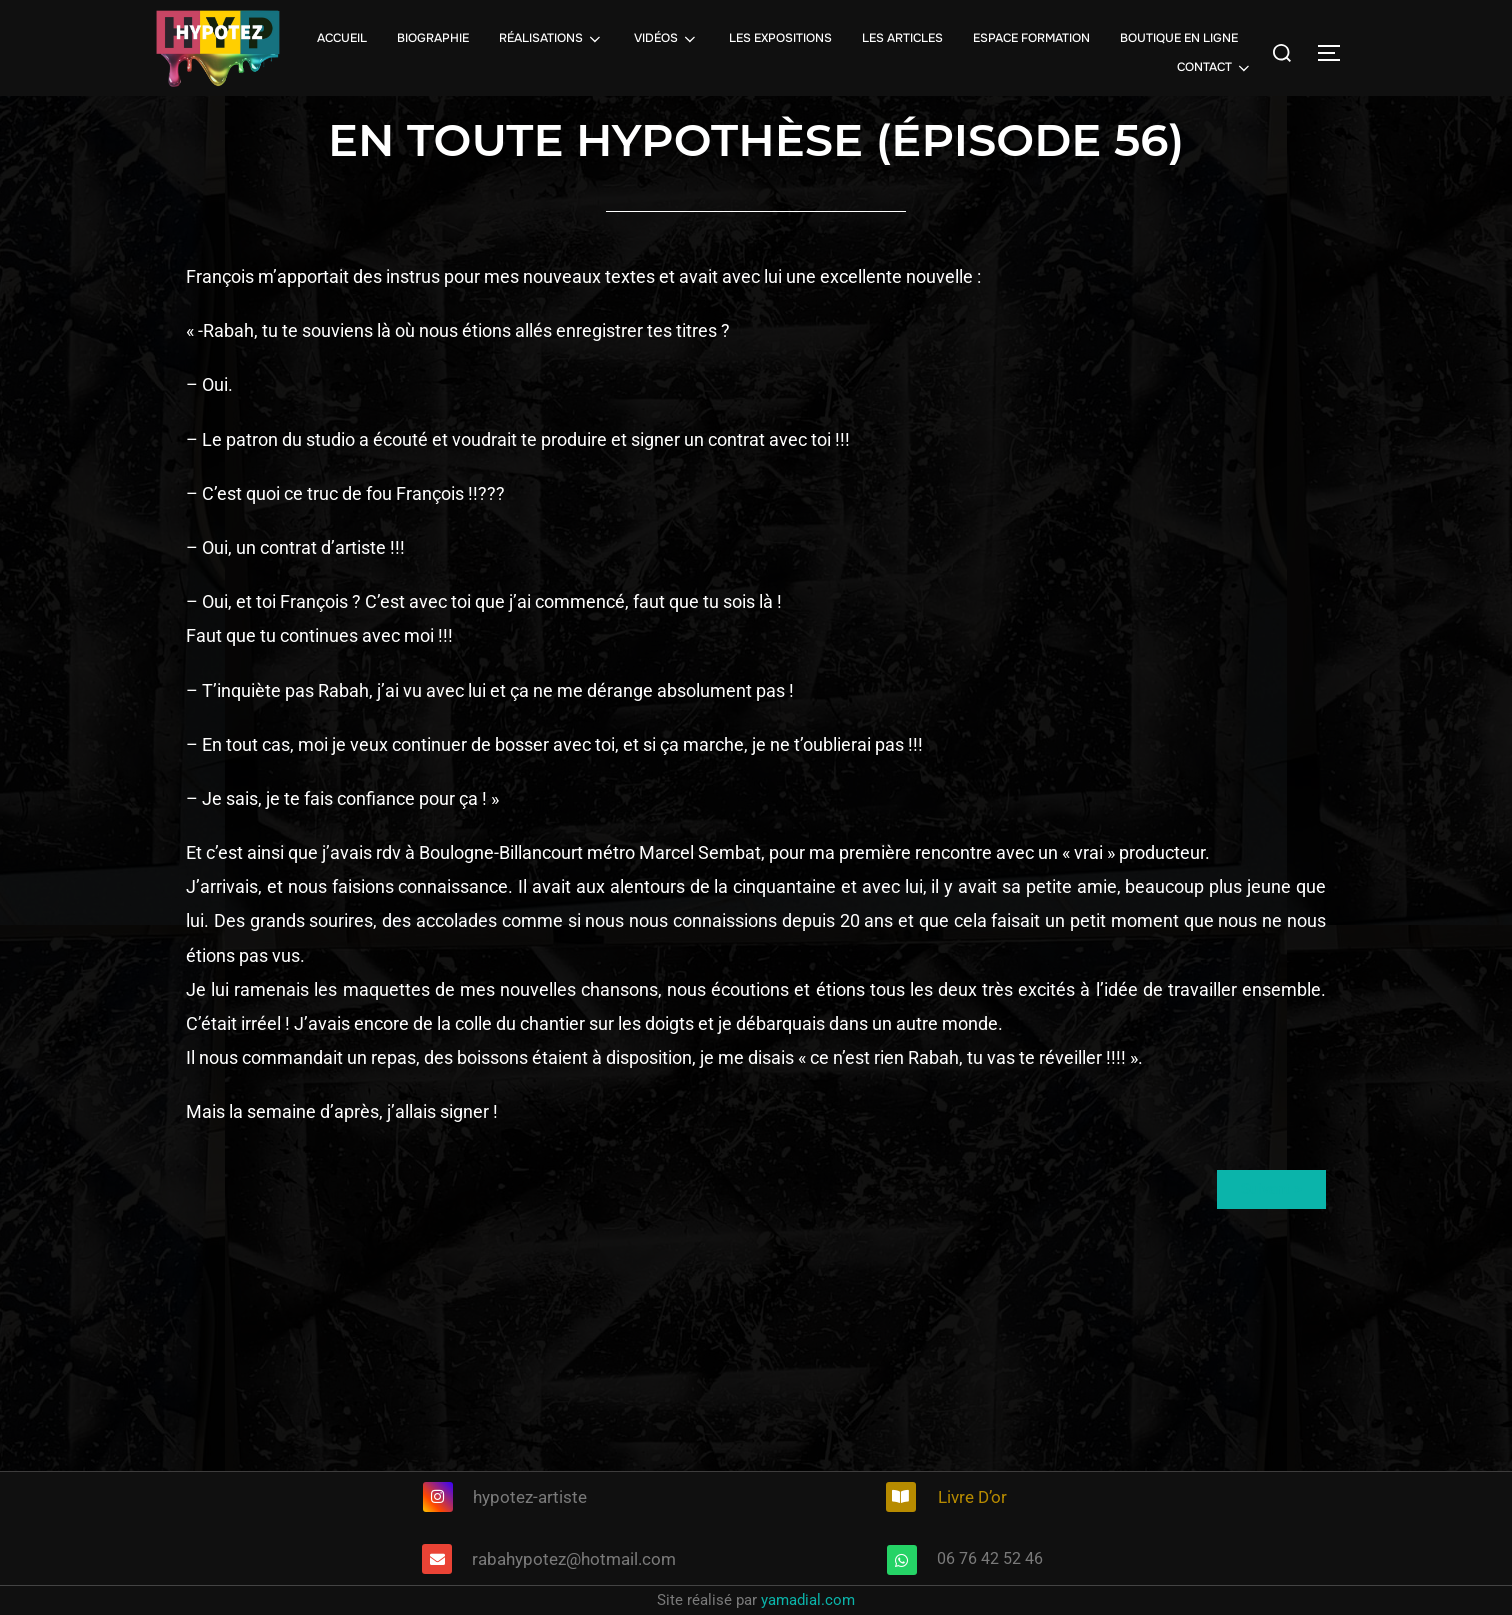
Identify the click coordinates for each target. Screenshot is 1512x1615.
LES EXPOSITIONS (780, 38)
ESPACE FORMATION (1031, 38)
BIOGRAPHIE (433, 38)
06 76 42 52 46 (990, 1558)
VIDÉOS (666, 39)
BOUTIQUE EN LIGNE (1179, 38)
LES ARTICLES (902, 38)
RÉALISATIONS (551, 39)
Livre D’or (972, 1497)
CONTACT (1215, 68)
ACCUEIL (342, 38)
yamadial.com (808, 1600)
